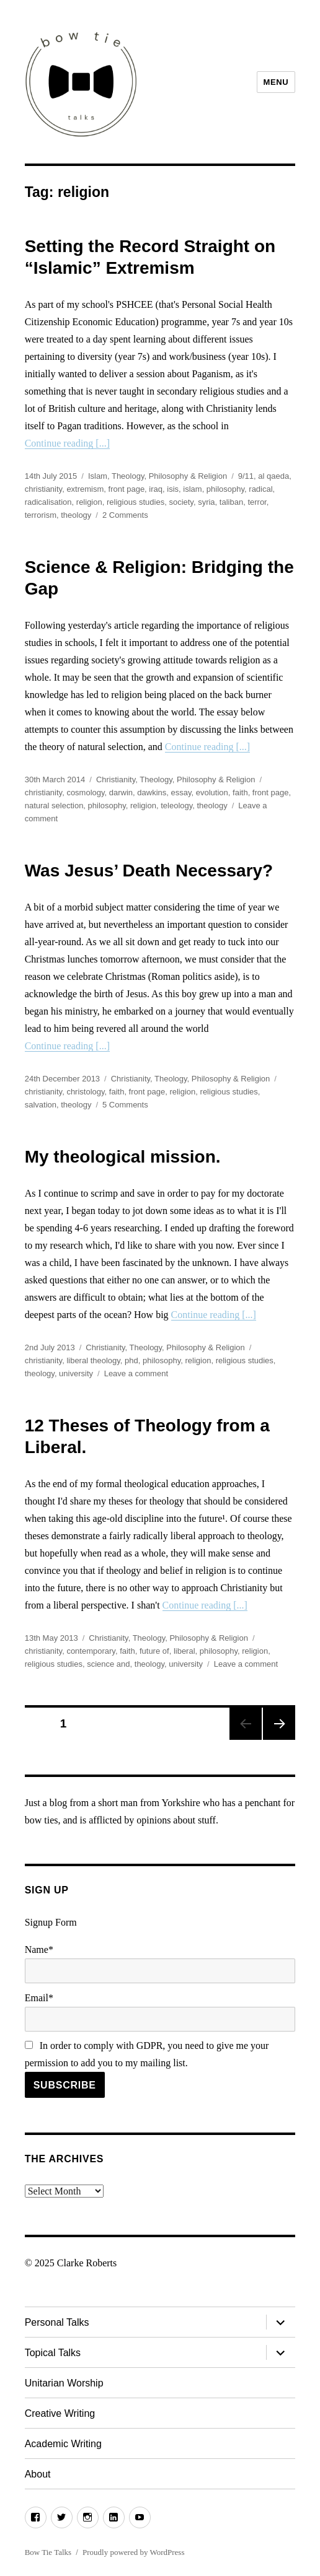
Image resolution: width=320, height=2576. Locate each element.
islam (192, 489)
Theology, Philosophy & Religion (169, 476)
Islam (97, 476)
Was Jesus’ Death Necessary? (149, 870)
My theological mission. (123, 1156)
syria (206, 502)
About (38, 2474)
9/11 (246, 476)
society (181, 502)
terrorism (40, 515)
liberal (184, 1651)
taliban (231, 502)
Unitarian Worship (64, 2383)
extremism (85, 489)
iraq (155, 489)
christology (85, 1091)
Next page (279, 1724)
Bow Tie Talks (48, 2552)
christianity (43, 489)
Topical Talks (53, 2352)
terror (256, 502)
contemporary (90, 1651)
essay (181, 792)
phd (131, 1360)
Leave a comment (136, 1373)
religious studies (135, 502)
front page (127, 489)
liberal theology (93, 1360)
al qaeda (273, 476)
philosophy (225, 489)
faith (240, 792)
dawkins (151, 792)
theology (76, 515)
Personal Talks (57, 2322)
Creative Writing (60, 2413)
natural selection (54, 805)
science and (108, 1664)
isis (173, 489)
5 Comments (125, 1104)
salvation (40, 1104)
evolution (212, 792)
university (76, 1373)
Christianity (115, 779)
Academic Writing (63, 2443)
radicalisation (48, 502)
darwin (121, 792)
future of (154, 1651)
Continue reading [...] (67, 443)
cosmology (85, 792)
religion (89, 502)
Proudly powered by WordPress (133, 2552)
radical (260, 489)
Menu (276, 82)
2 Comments (125, 515)
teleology (176, 805)
